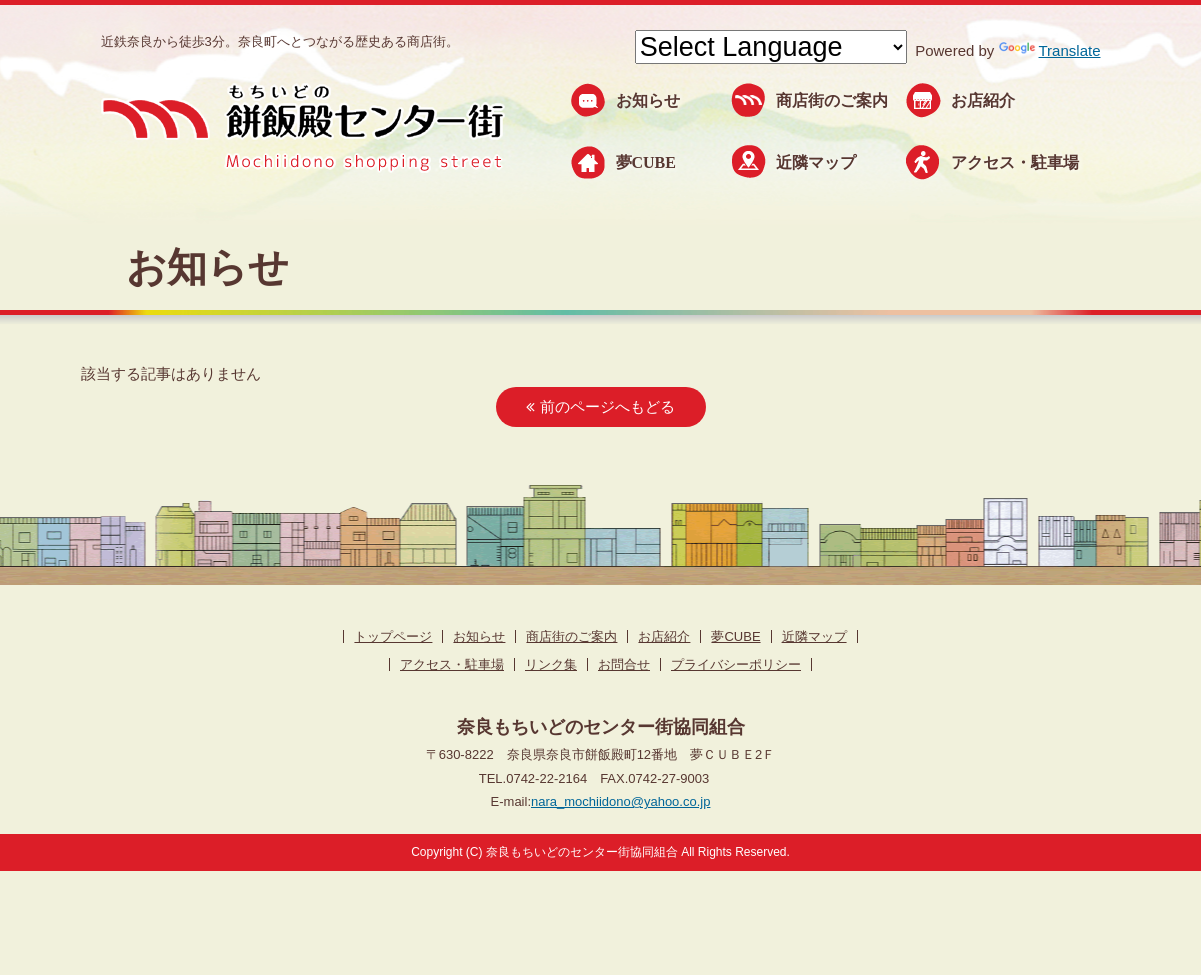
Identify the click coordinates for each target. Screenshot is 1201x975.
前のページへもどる (600, 406)
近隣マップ (816, 162)
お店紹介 (983, 100)
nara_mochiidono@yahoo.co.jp (620, 801)
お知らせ (648, 100)
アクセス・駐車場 (1015, 162)
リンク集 (551, 664)
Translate (1050, 50)
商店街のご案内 (832, 100)
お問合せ (624, 664)
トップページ (393, 636)
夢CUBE (646, 162)
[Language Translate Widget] (771, 47)
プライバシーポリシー (736, 664)
